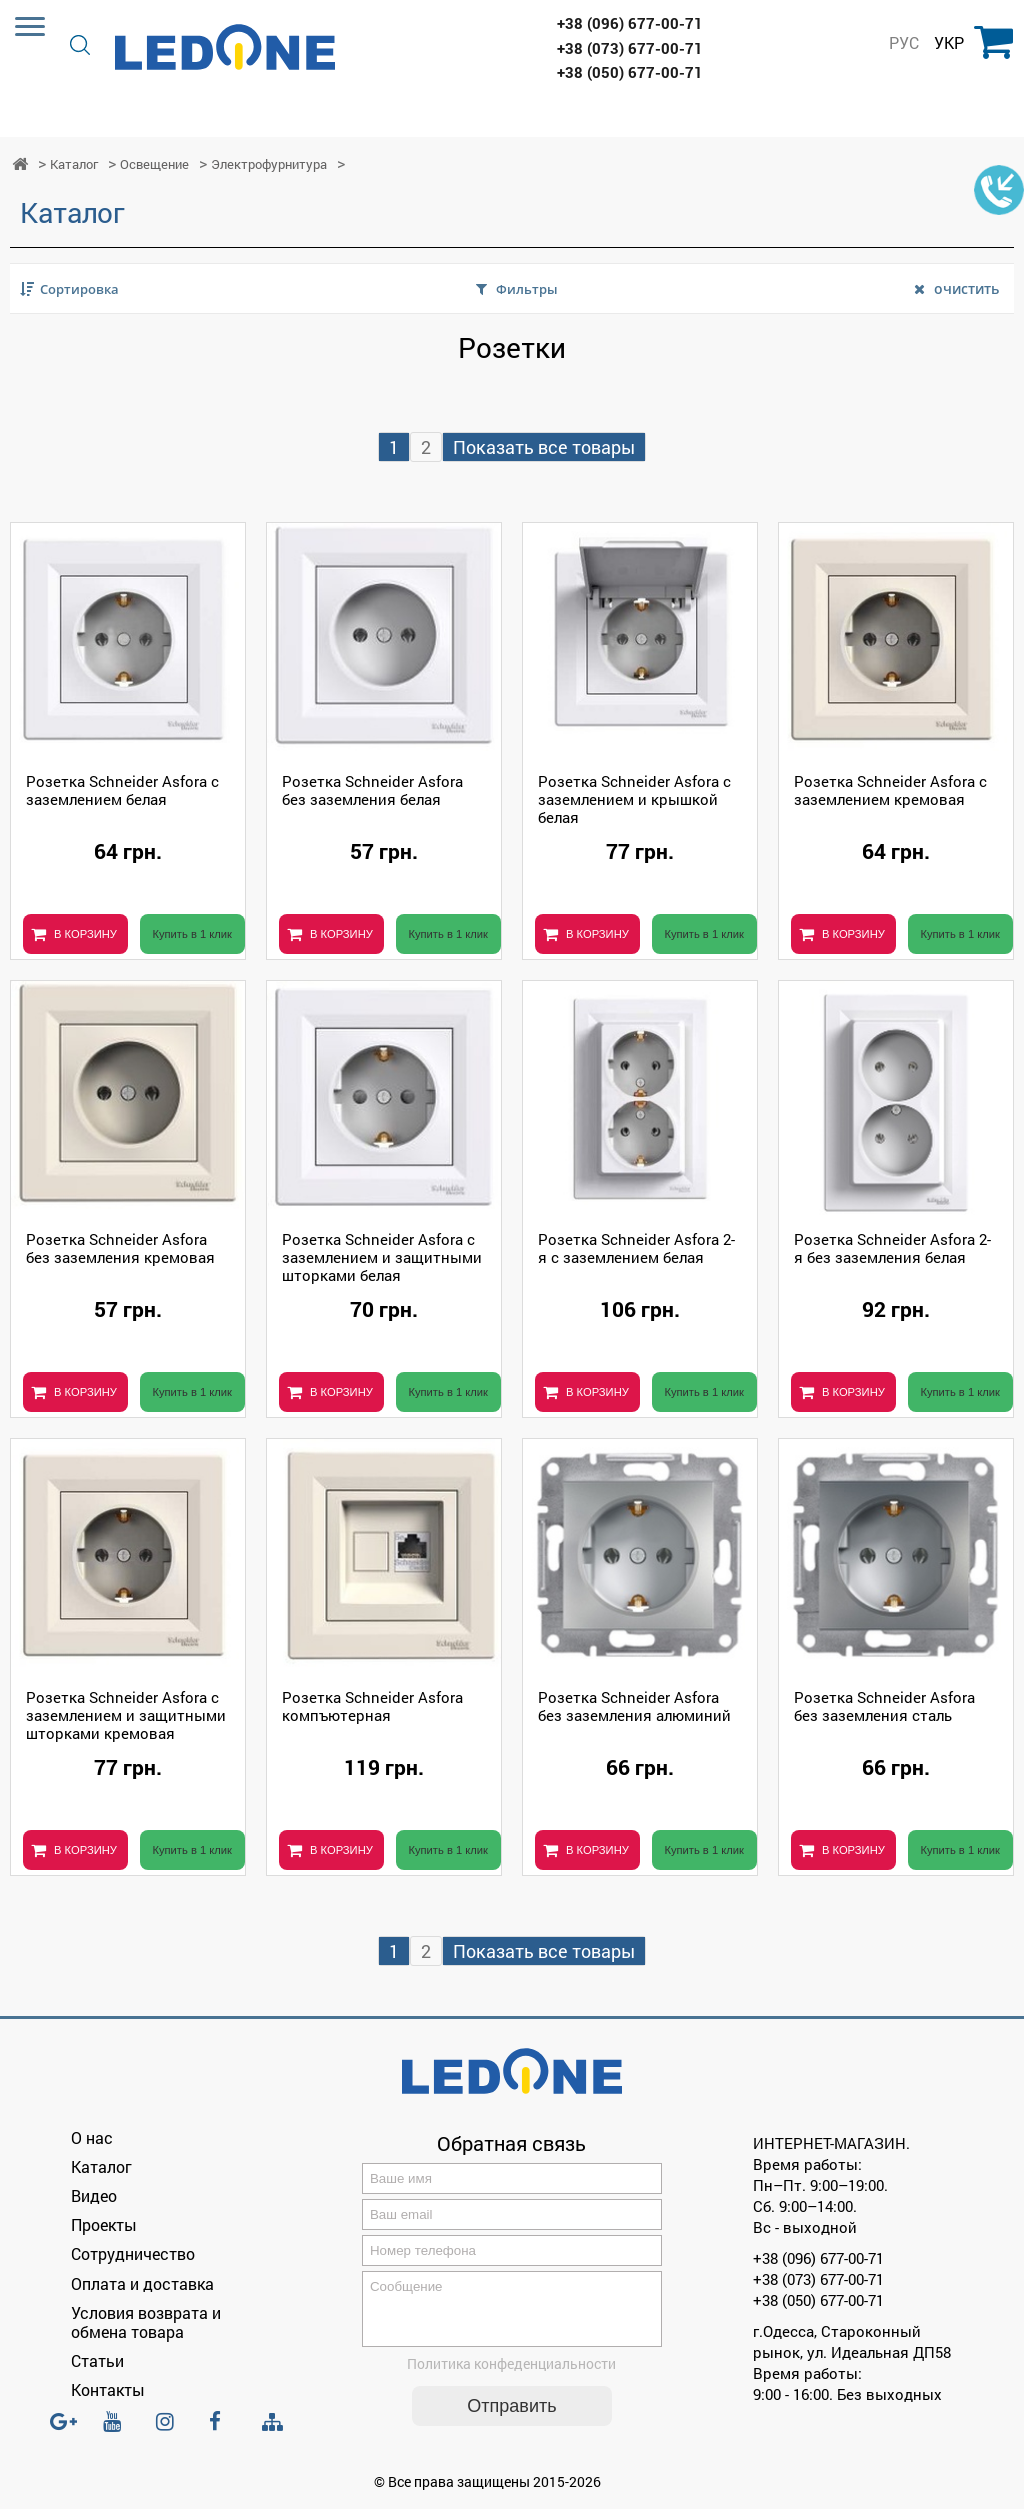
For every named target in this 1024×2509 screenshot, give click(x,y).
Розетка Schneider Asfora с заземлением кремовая (890, 790)
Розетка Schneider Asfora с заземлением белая (122, 790)
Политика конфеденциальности (511, 2375)
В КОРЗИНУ (85, 934)
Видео (94, 2195)
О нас (92, 2137)
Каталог (74, 164)
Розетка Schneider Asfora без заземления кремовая (120, 1248)
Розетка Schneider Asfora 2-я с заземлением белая (636, 1248)
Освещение (154, 164)
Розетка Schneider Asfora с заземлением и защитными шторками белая (382, 1257)
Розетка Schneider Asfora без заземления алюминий (634, 1706)
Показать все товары (544, 447)
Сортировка (79, 289)
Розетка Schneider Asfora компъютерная (372, 1706)
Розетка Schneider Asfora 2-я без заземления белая (892, 1248)
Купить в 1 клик (192, 934)
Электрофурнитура (269, 164)
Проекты (104, 2224)
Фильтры (527, 289)
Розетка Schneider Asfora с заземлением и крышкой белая (634, 799)
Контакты (108, 2389)
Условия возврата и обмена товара (146, 2322)
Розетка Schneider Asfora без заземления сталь (884, 1706)
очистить (966, 288)
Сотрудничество (133, 2253)
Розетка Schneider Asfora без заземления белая (372, 790)
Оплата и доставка (142, 2283)
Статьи (97, 2360)
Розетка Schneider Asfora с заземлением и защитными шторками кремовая (126, 1715)
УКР (949, 43)
